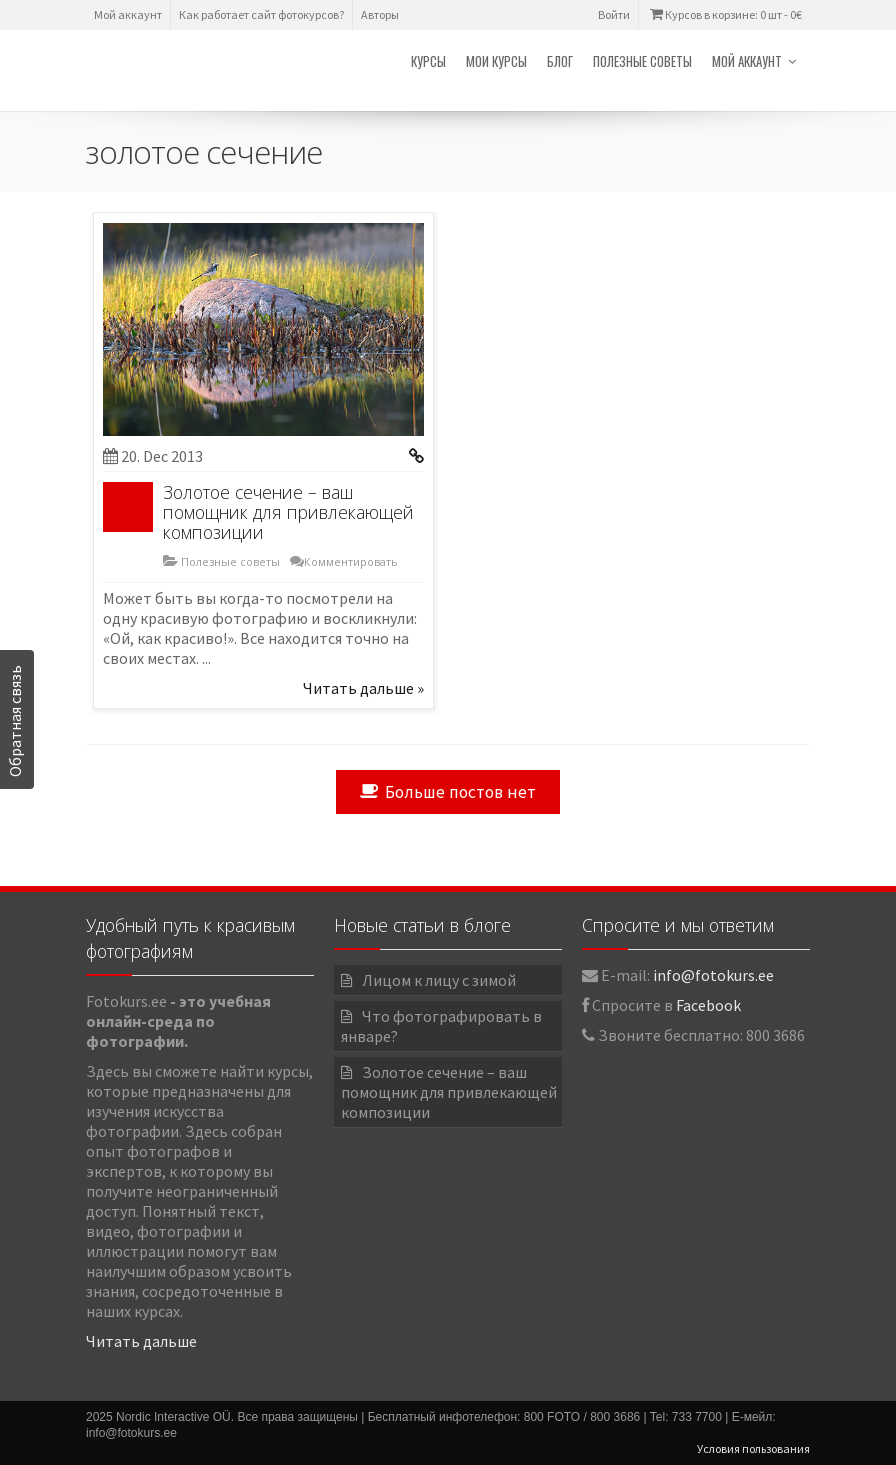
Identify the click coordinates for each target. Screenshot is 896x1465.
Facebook (708, 1005)
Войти (614, 14)
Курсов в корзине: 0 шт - (724, 14)
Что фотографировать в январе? (441, 1026)
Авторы (380, 14)
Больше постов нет (447, 792)
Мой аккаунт (128, 14)
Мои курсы (496, 61)
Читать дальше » (363, 688)
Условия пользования (753, 1448)
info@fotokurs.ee (713, 975)
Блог (560, 61)
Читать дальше (141, 1341)
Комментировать (351, 561)
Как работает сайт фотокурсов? (261, 14)
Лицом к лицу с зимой (439, 980)
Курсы (428, 61)
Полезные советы (642, 61)
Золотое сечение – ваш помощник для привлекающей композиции (288, 512)
